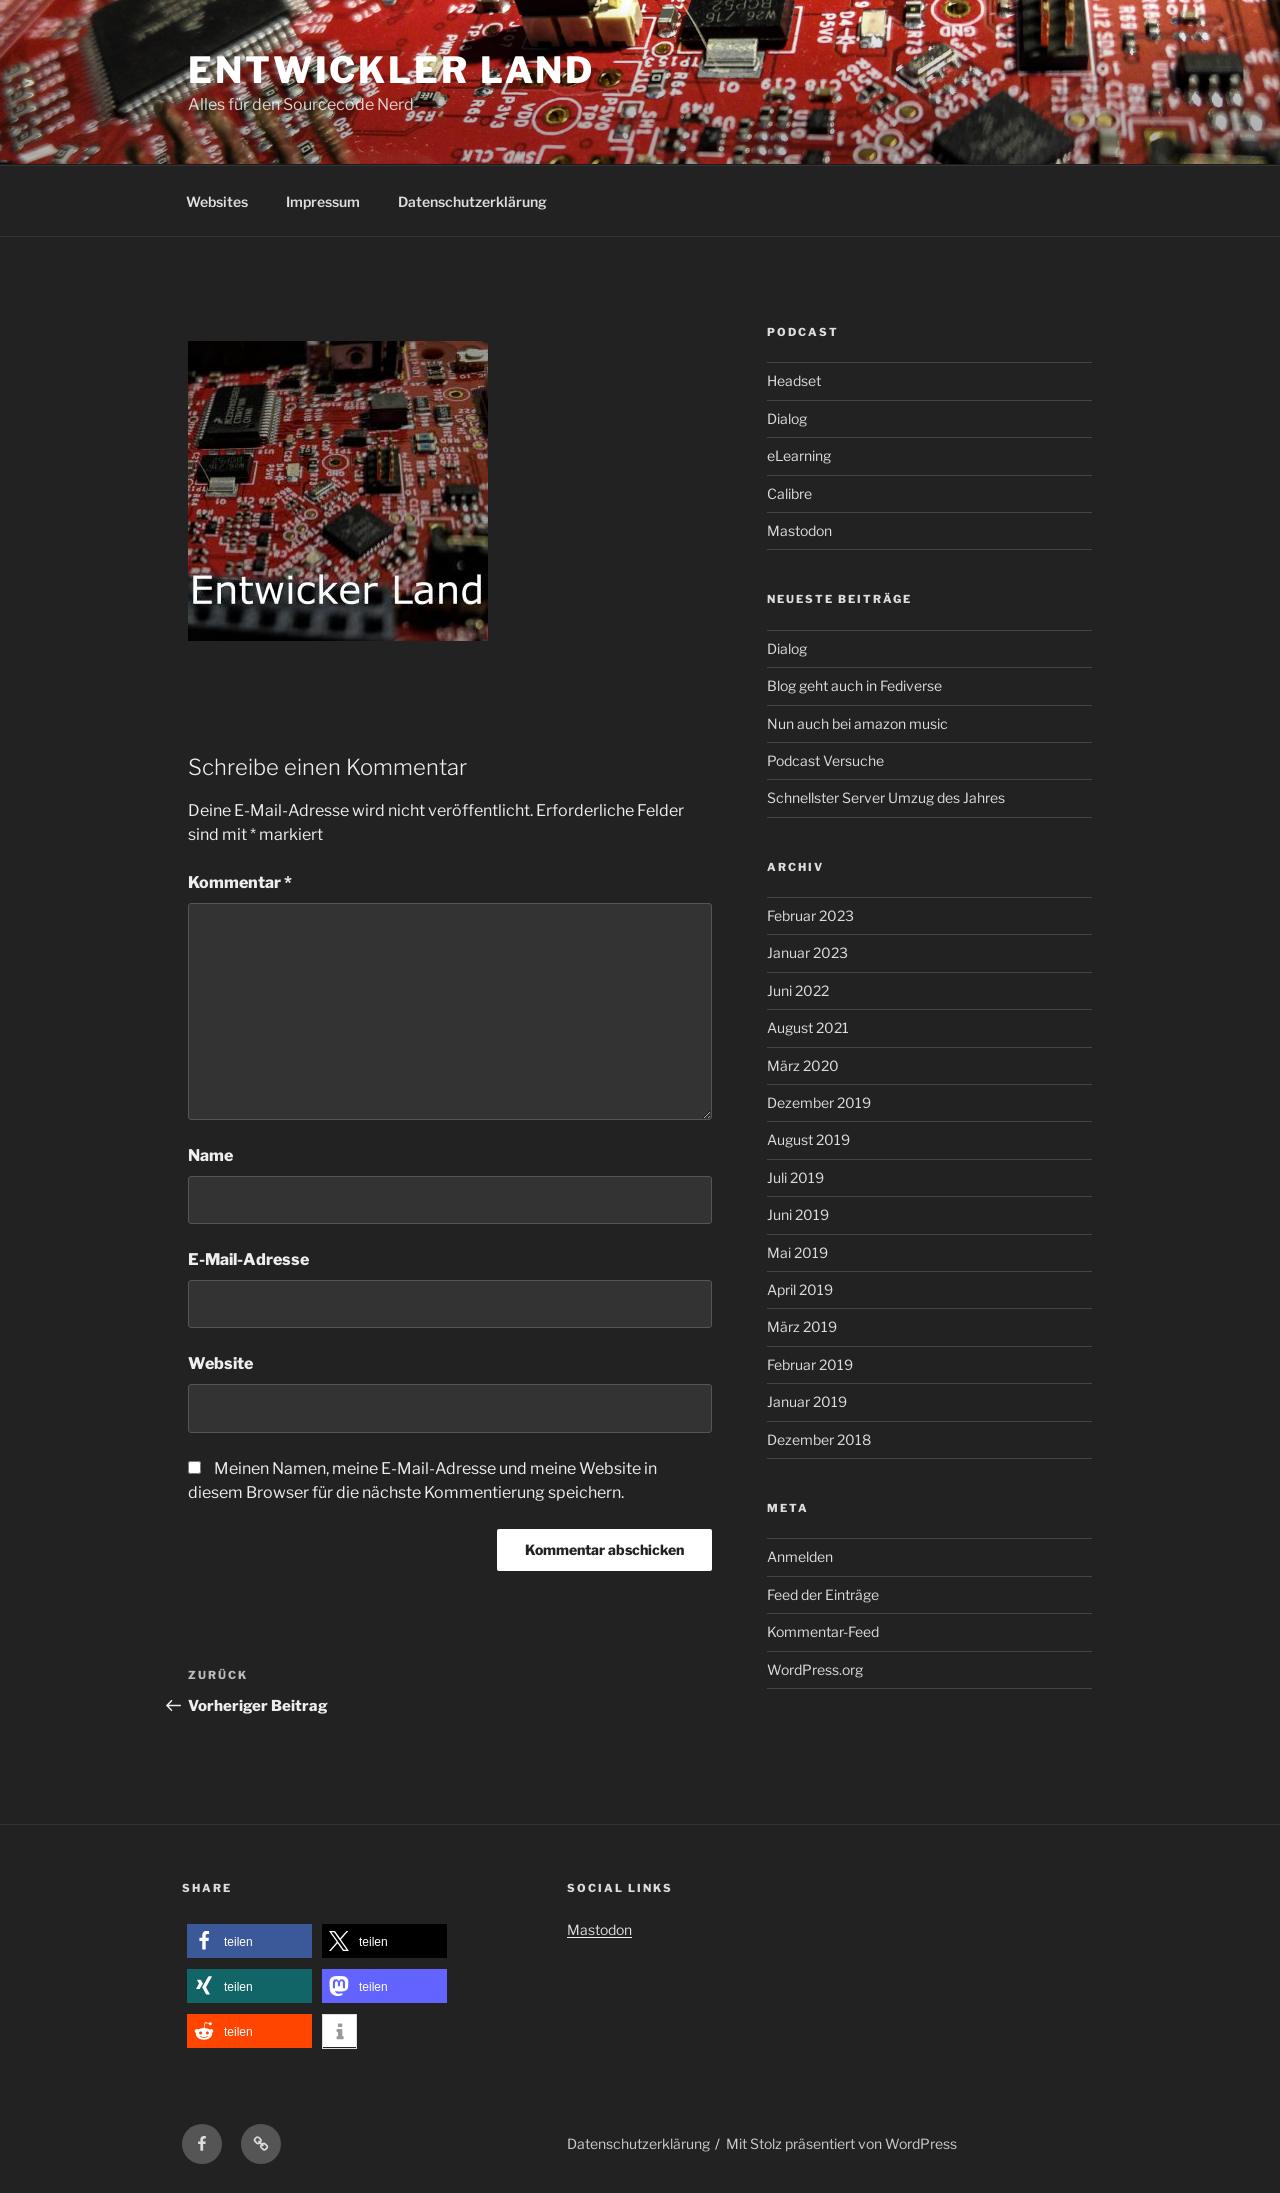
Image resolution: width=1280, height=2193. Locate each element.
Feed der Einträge (823, 1594)
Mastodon (799, 530)
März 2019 (802, 1326)
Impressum (323, 201)
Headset (794, 380)
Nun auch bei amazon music (857, 723)
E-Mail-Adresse (248, 1259)
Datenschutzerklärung (472, 201)
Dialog (787, 418)
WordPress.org (815, 1669)
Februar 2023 (810, 915)
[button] (249, 1941)
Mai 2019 (797, 1252)
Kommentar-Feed (823, 1631)
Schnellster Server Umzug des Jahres (886, 797)
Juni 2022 (798, 990)
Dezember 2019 (819, 1102)
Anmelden (800, 1556)
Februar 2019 (810, 1364)
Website (220, 1363)
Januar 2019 (807, 1401)
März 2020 (803, 1065)
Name (210, 1155)
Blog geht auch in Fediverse (854, 685)
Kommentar (240, 882)
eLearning (799, 455)
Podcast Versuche (825, 760)
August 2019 (808, 1139)
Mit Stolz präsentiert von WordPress (841, 2143)
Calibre (789, 493)
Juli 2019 (795, 1177)
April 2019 (800, 1289)
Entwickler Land (391, 70)
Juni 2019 (798, 1214)
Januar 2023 (807, 952)
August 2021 (808, 1027)
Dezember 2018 (819, 1439)
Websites (217, 201)
